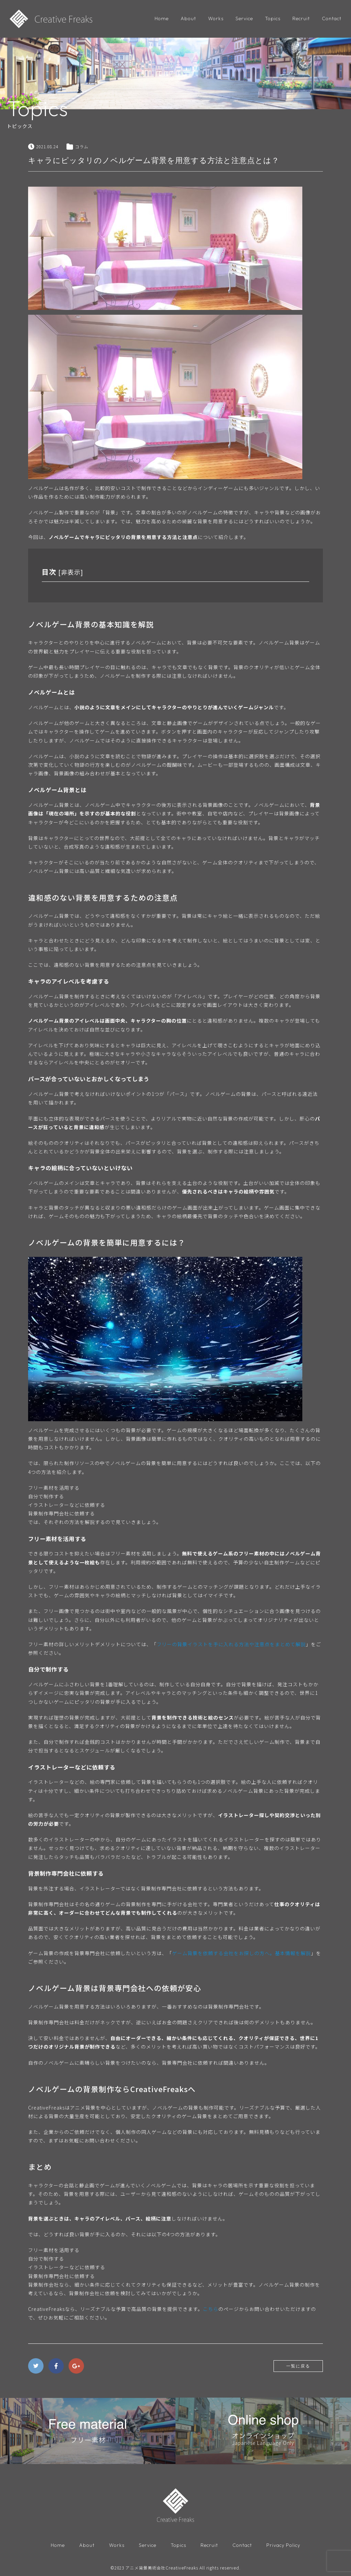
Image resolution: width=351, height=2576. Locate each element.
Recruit (301, 18)
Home (162, 18)
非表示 (71, 571)
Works (215, 18)
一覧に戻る (298, 2365)
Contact (331, 18)
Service (244, 18)
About (188, 18)
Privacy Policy (283, 2545)
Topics (272, 18)
